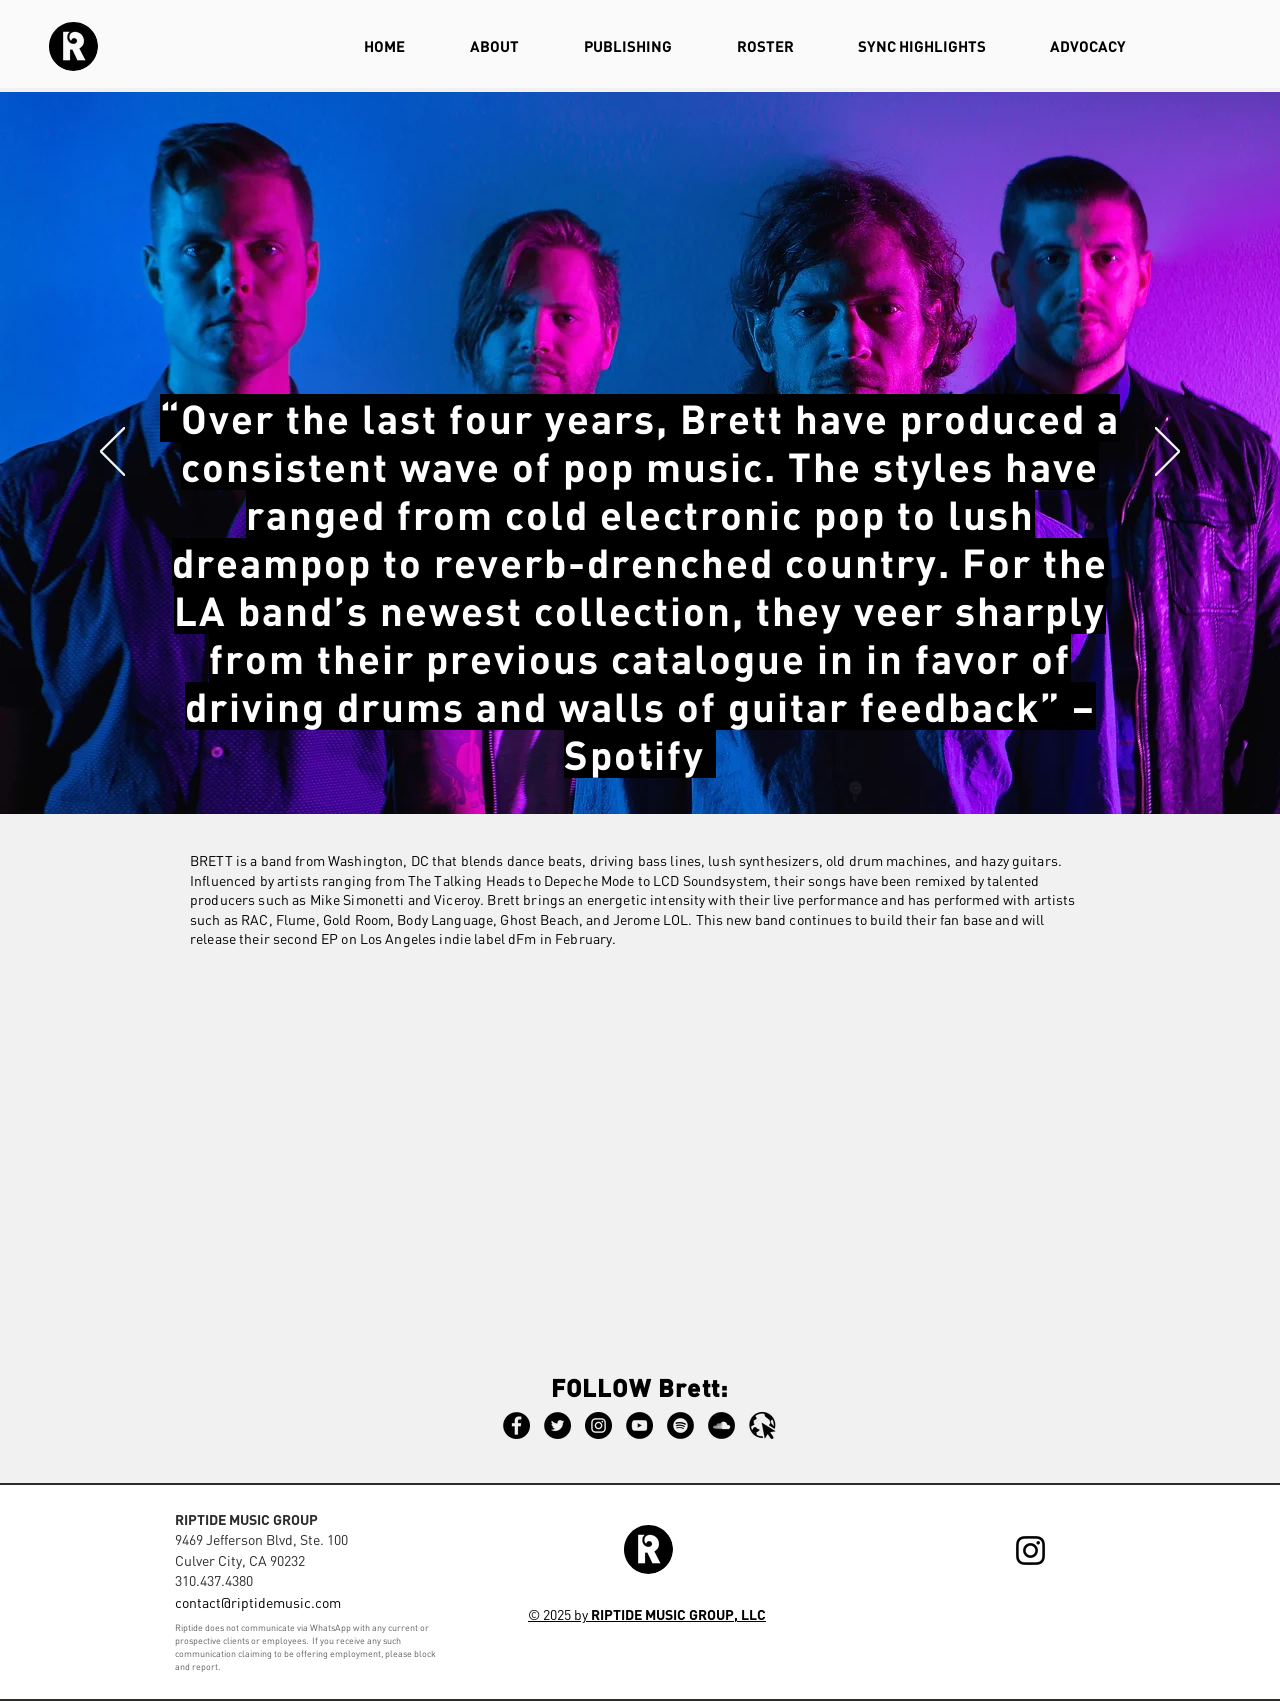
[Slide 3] (631, 764)
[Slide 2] (649, 764)
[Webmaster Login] (1066, 1624)
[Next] (1167, 453)
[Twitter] (557, 1425)
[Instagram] (598, 1425)
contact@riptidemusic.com (258, 1602)
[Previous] (112, 453)
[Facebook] (516, 1425)
